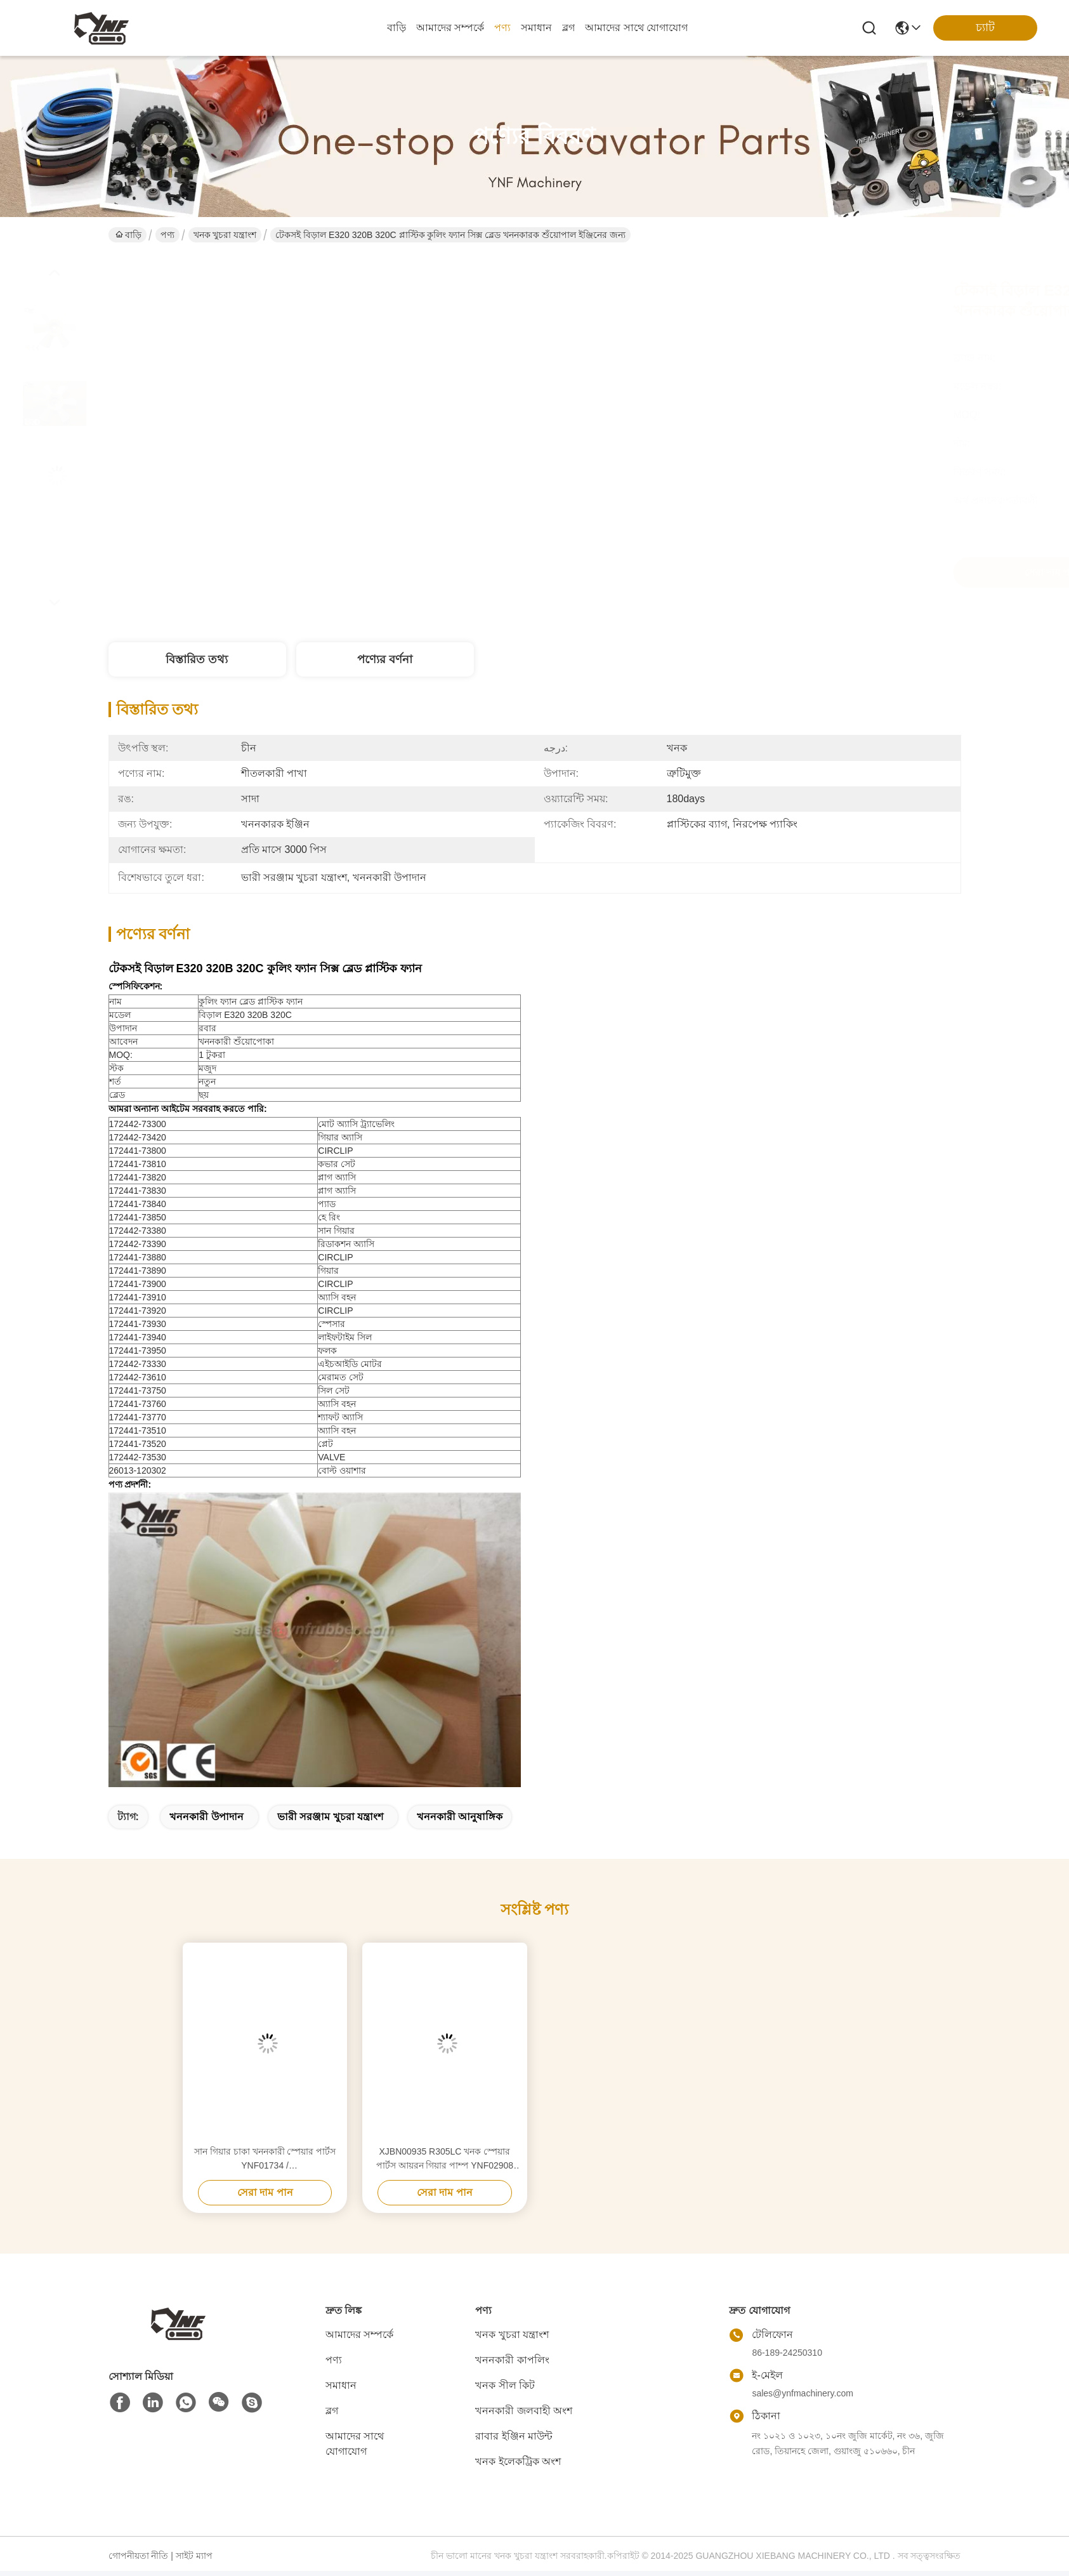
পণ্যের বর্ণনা (384, 659)
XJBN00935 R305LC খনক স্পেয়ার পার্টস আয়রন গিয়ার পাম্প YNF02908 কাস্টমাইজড (445, 2159)
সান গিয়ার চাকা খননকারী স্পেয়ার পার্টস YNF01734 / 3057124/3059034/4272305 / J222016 (265, 2159)
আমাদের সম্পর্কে (450, 27)
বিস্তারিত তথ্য (197, 659)
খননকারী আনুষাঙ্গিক (459, 1816)
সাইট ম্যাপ (194, 2556)
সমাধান (536, 27)
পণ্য (502, 27)
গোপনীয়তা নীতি (138, 2556)
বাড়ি (396, 27)
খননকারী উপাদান (206, 1816)
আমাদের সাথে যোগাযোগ (636, 27)
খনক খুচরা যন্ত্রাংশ (225, 235)
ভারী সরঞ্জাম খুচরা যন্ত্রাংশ (330, 1816)
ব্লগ (568, 27)
